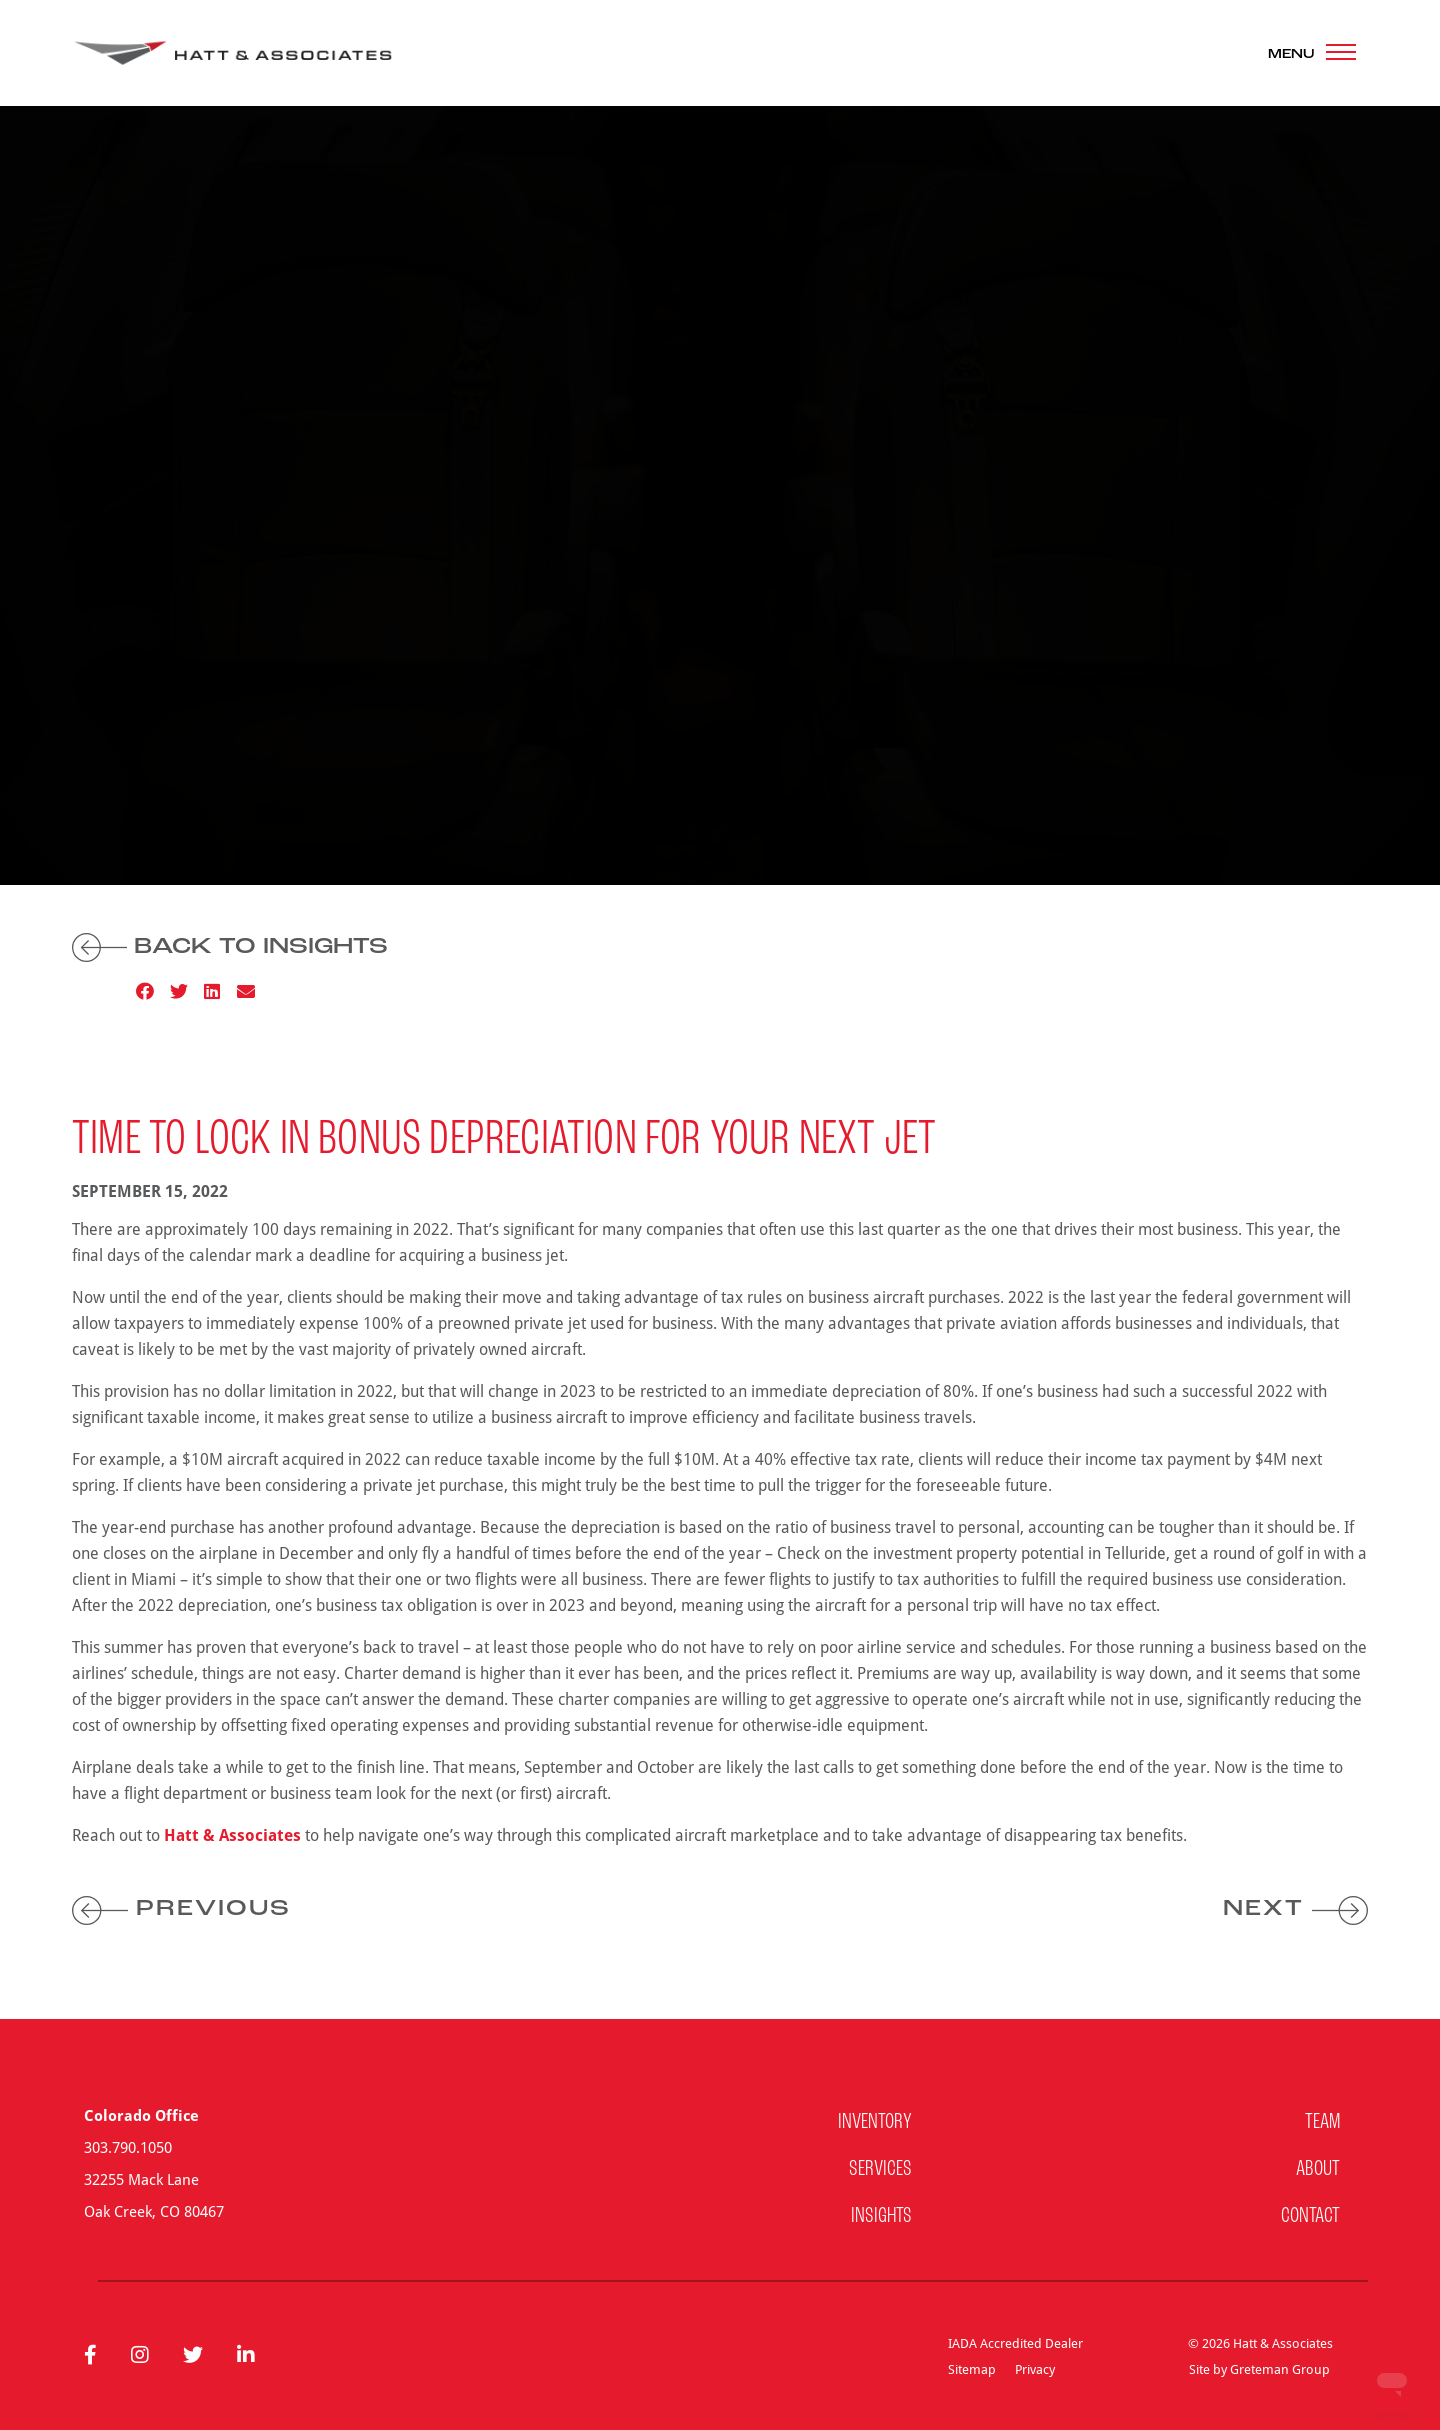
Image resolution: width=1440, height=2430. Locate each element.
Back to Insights (230, 947)
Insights (881, 2216)
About (1318, 2169)
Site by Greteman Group (1259, 2369)
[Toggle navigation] (1312, 53)
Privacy (1035, 2369)
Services (880, 2169)
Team (1322, 2122)
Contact (1310, 2216)
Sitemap (972, 2369)
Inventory (875, 2122)
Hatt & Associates (232, 1835)
